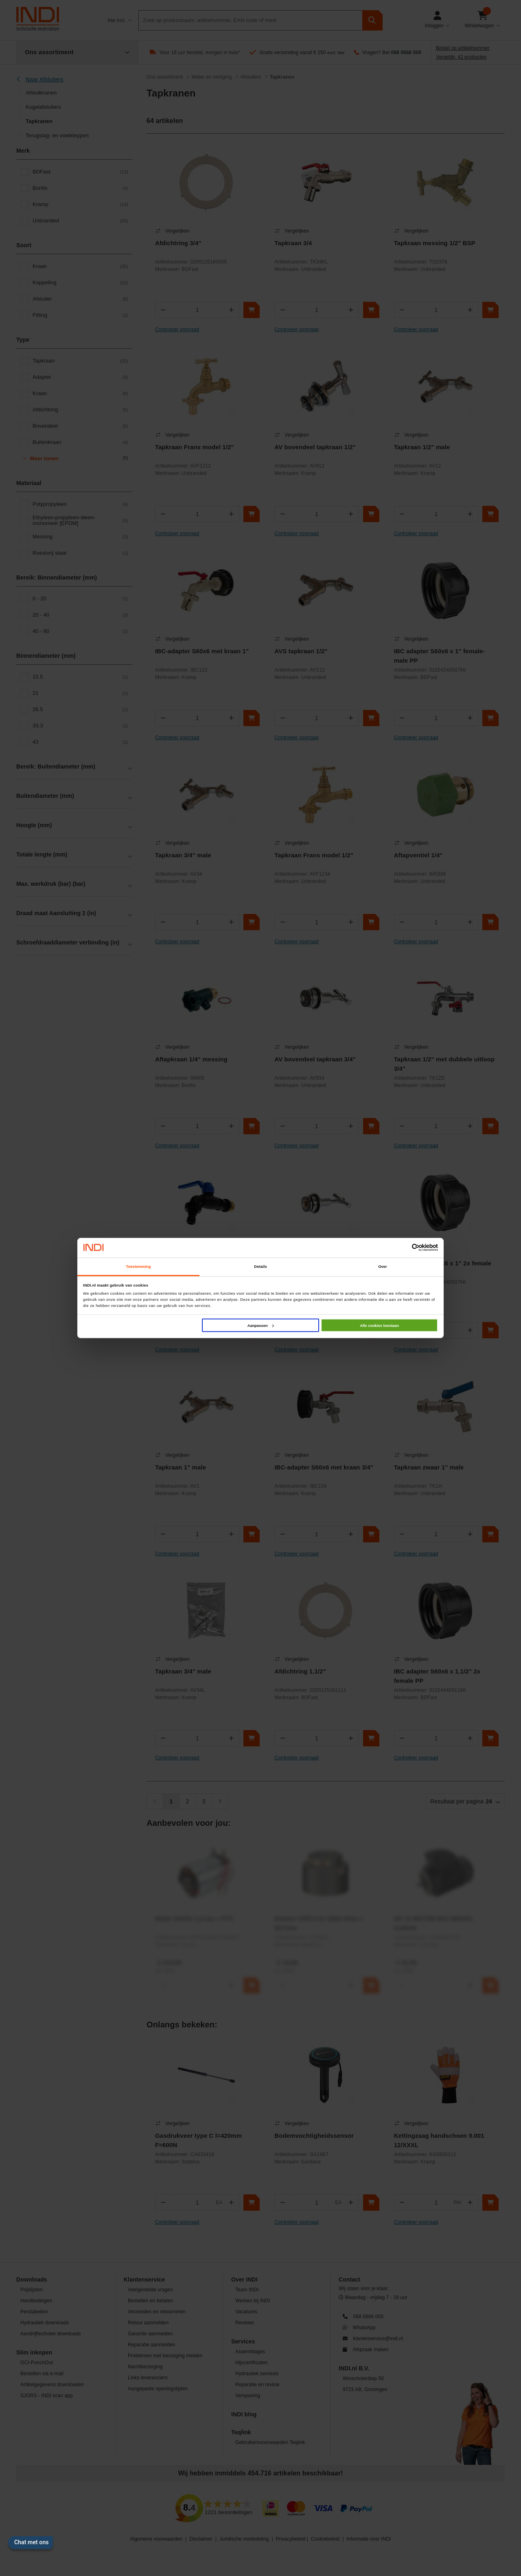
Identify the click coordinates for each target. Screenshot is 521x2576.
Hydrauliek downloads (44, 2323)
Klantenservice (144, 2279)
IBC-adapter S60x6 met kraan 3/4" (323, 1467)
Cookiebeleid (325, 2539)
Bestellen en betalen (150, 2301)
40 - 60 (80, 631)
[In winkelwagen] (251, 310)
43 (80, 742)
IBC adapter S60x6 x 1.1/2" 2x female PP (437, 1676)
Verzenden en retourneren (157, 2312)
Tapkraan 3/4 (293, 242)
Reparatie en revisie (257, 2384)
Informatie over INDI (368, 2539)
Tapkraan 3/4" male (183, 855)
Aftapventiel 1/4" (418, 855)
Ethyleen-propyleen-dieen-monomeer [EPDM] (80, 520)
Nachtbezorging (145, 2367)
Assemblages (250, 2351)
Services (243, 2341)
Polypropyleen (80, 504)
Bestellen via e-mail (41, 2373)
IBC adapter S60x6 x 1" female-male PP (439, 656)
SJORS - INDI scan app (46, 2395)
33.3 (80, 726)
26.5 (80, 709)
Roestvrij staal (80, 553)
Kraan (80, 266)
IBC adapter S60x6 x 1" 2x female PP (443, 1268)
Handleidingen (36, 2301)
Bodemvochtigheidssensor (314, 2135)
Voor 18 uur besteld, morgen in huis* (200, 52)
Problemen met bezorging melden (165, 2356)
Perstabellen (34, 2312)
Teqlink (241, 2432)
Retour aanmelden (148, 2323)
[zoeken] (372, 20)
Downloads (31, 2279)
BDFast (80, 172)
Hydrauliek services (256, 2373)
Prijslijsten (31, 2290)
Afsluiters (251, 77)
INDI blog (243, 2414)
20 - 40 (80, 615)
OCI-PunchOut (36, 2362)
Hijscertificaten (251, 2362)
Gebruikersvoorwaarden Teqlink (270, 2442)
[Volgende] (220, 1801)
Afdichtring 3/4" (178, 242)
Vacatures (246, 2312)
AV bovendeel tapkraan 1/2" (315, 447)
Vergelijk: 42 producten (461, 57)
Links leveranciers (148, 2378)
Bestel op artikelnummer (463, 48)
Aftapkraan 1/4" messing (191, 1059)
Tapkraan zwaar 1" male (429, 1467)
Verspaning (247, 2395)
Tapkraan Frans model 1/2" (194, 447)
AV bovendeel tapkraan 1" (312, 1263)
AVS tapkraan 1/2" (300, 651)
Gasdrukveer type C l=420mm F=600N (198, 2140)
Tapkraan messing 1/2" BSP (434, 242)
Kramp (80, 204)
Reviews (244, 2323)
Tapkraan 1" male (180, 1467)
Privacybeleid (291, 2539)
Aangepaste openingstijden (158, 2389)
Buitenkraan (80, 442)
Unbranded (80, 221)
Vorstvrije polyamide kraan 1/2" (201, 1263)
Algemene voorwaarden (156, 2539)
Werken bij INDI (252, 2301)
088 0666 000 (406, 52)
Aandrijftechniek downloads (50, 2334)
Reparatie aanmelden (151, 2345)
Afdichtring (80, 410)
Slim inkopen (34, 2352)
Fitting (80, 315)
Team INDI (247, 2290)
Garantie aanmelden (150, 2334)
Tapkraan (80, 361)
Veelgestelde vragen (150, 2290)
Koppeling (80, 282)
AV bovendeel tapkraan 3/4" (315, 1059)
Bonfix (80, 188)
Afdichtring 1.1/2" (300, 1671)
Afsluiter (80, 299)
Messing (80, 537)
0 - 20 (80, 599)
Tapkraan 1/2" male (422, 447)
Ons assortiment (165, 77)
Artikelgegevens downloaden (52, 2384)
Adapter (80, 377)
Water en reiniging (211, 77)
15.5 (80, 677)
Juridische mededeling (244, 2539)
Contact (349, 2279)
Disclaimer (200, 2539)
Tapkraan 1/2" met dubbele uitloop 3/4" (444, 1064)
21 (80, 693)
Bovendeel (80, 426)
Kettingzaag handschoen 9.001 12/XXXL (439, 2140)
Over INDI (244, 2279)
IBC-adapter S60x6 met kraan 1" (202, 651)
